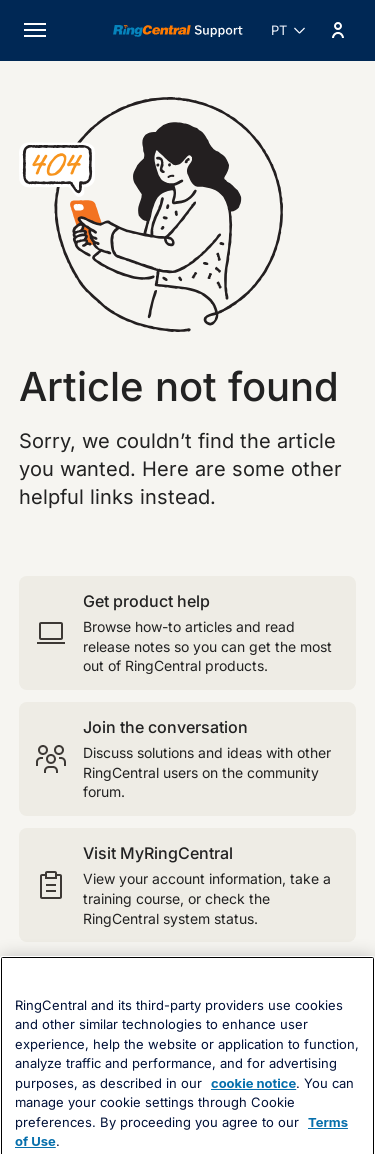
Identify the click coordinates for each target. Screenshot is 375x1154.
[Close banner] (348, 1019)
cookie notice (253, 1124)
